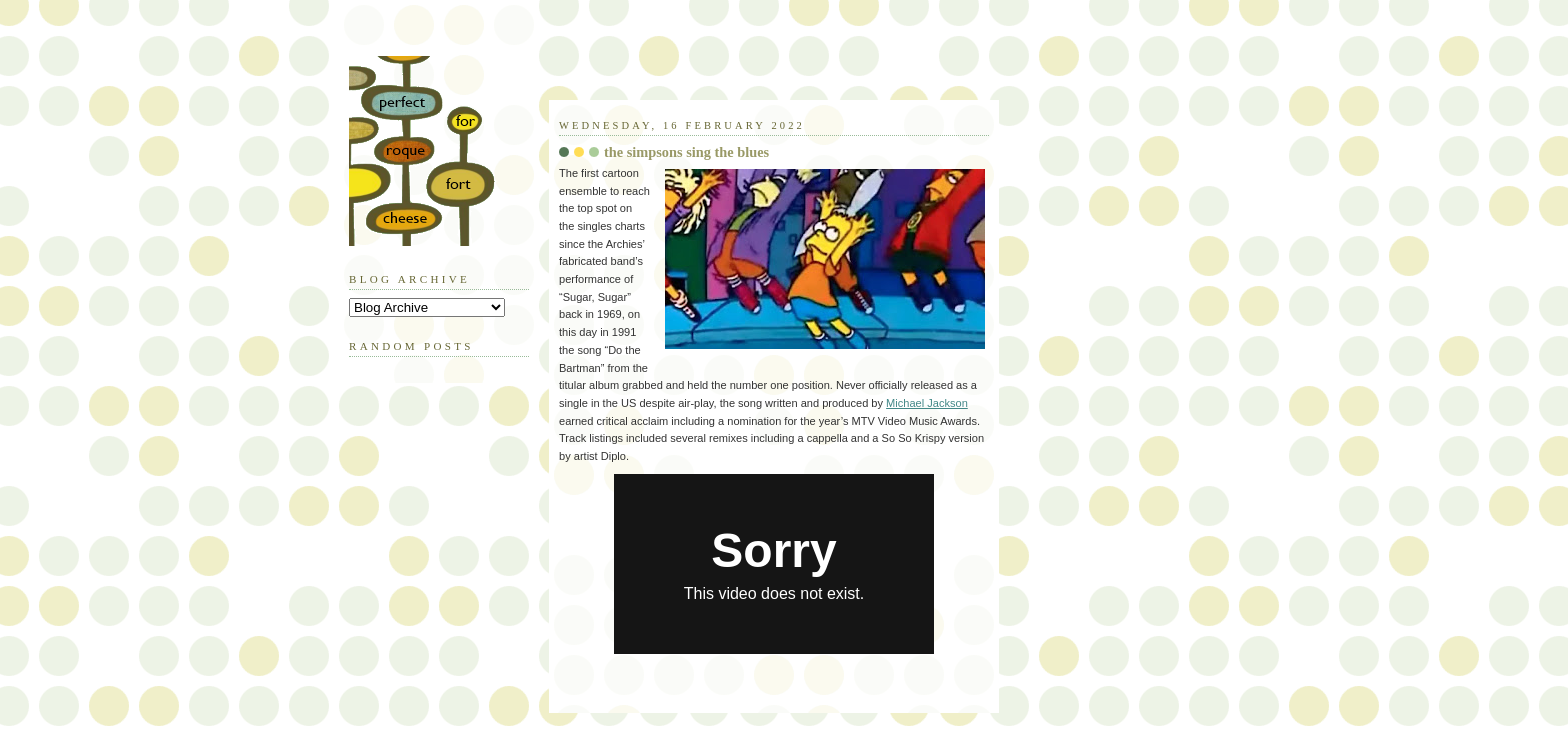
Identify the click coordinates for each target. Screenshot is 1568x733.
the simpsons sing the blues (686, 152)
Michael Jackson (927, 403)
